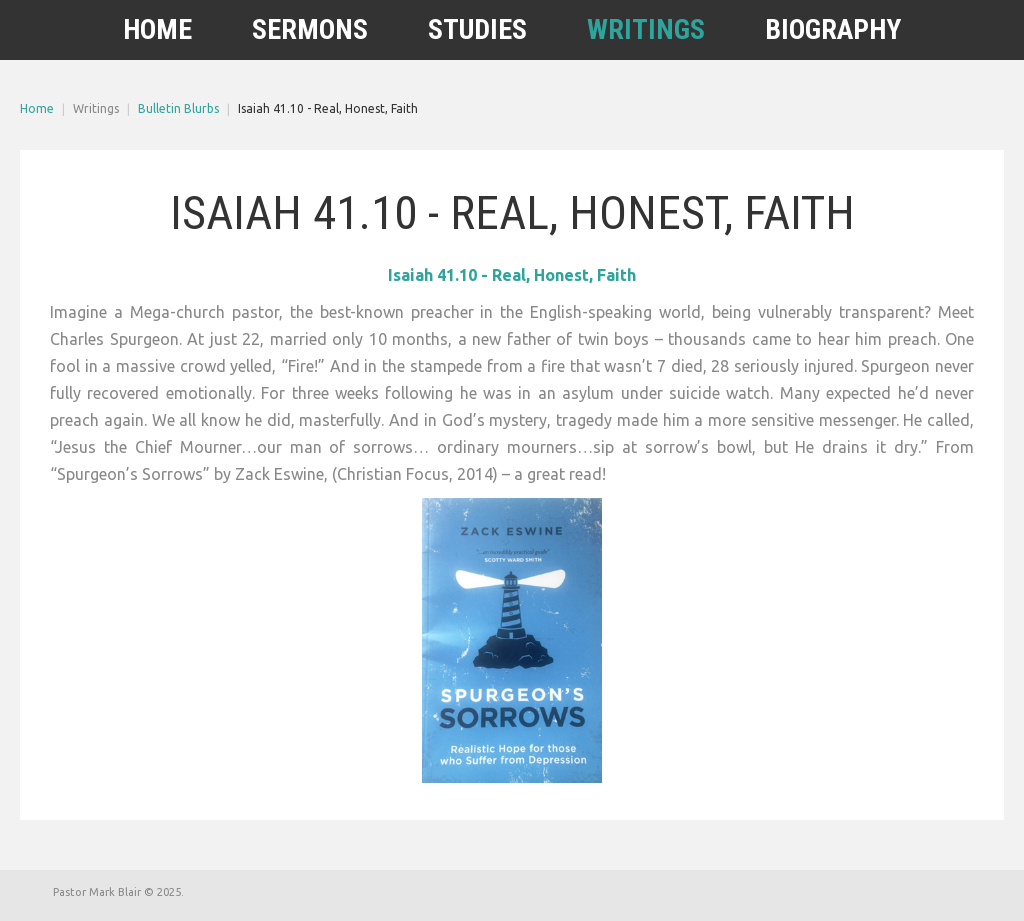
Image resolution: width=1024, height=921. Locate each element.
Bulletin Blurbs (178, 108)
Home (37, 108)
